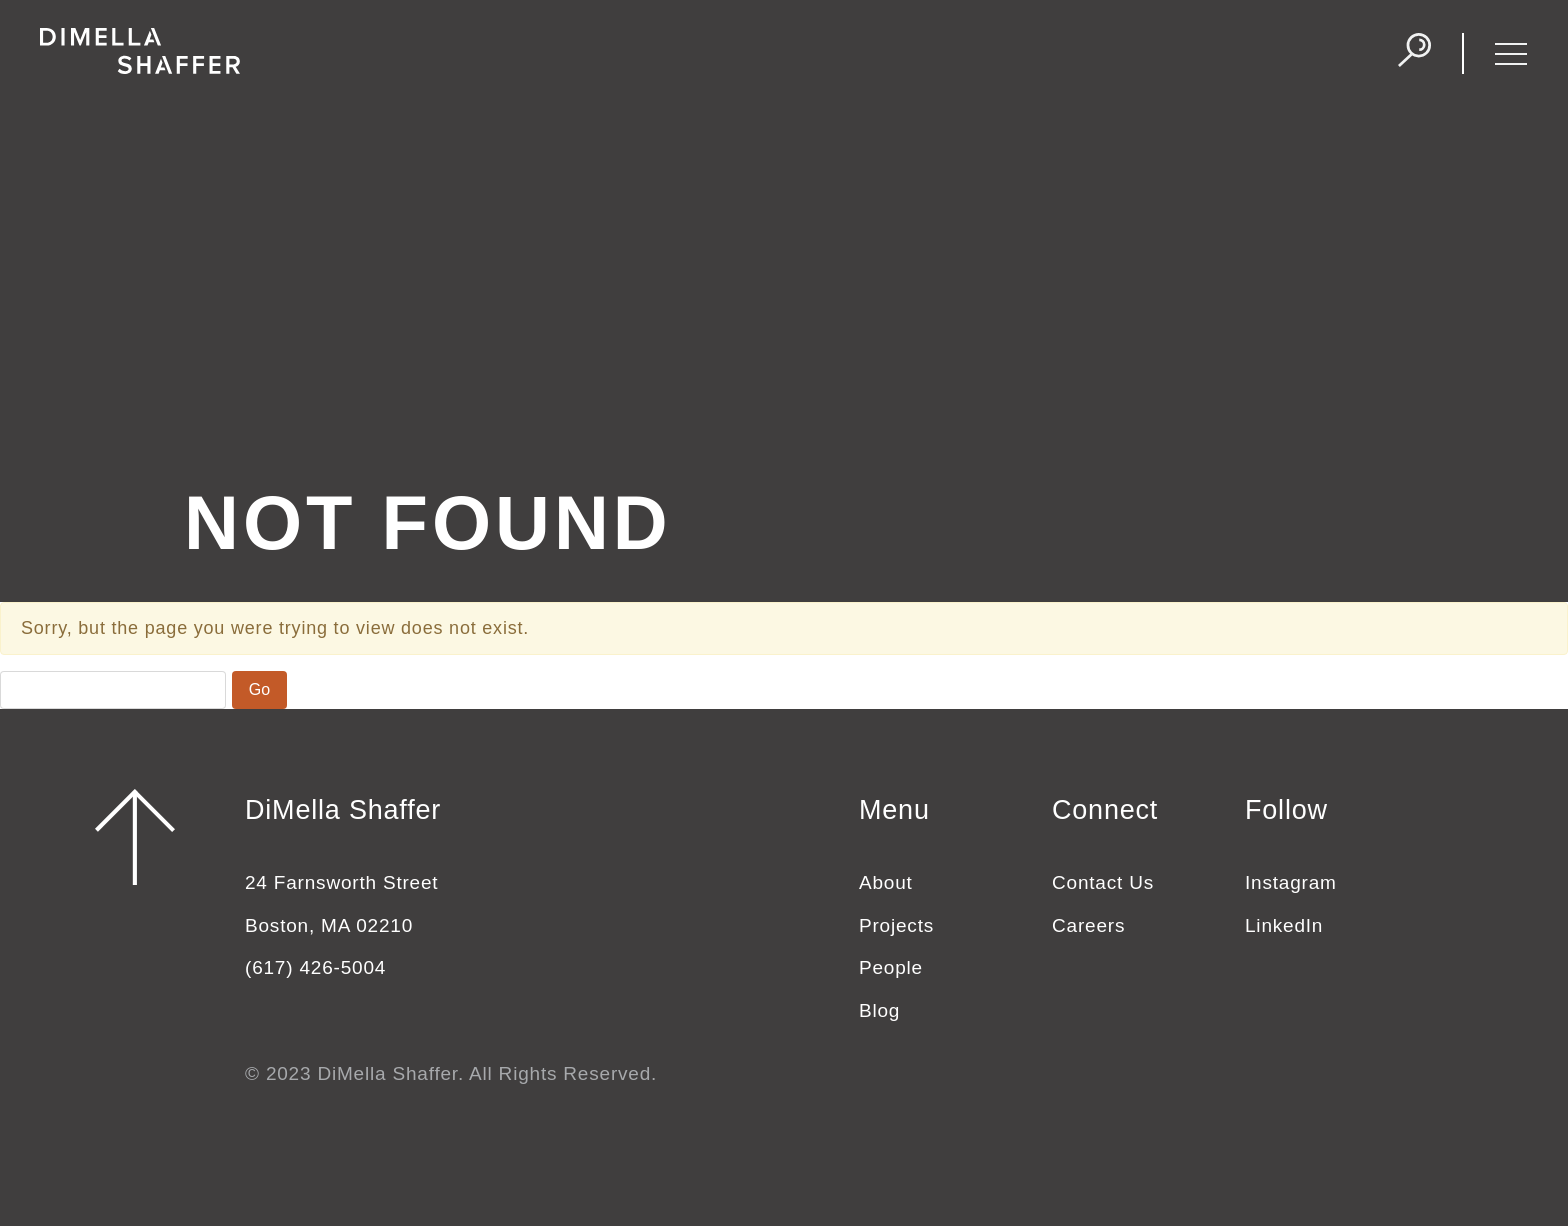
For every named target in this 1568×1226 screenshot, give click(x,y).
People (891, 967)
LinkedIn (1284, 925)
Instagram (1291, 882)
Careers (1088, 925)
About (886, 882)
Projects (896, 925)
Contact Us (1103, 882)
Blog (879, 1010)
